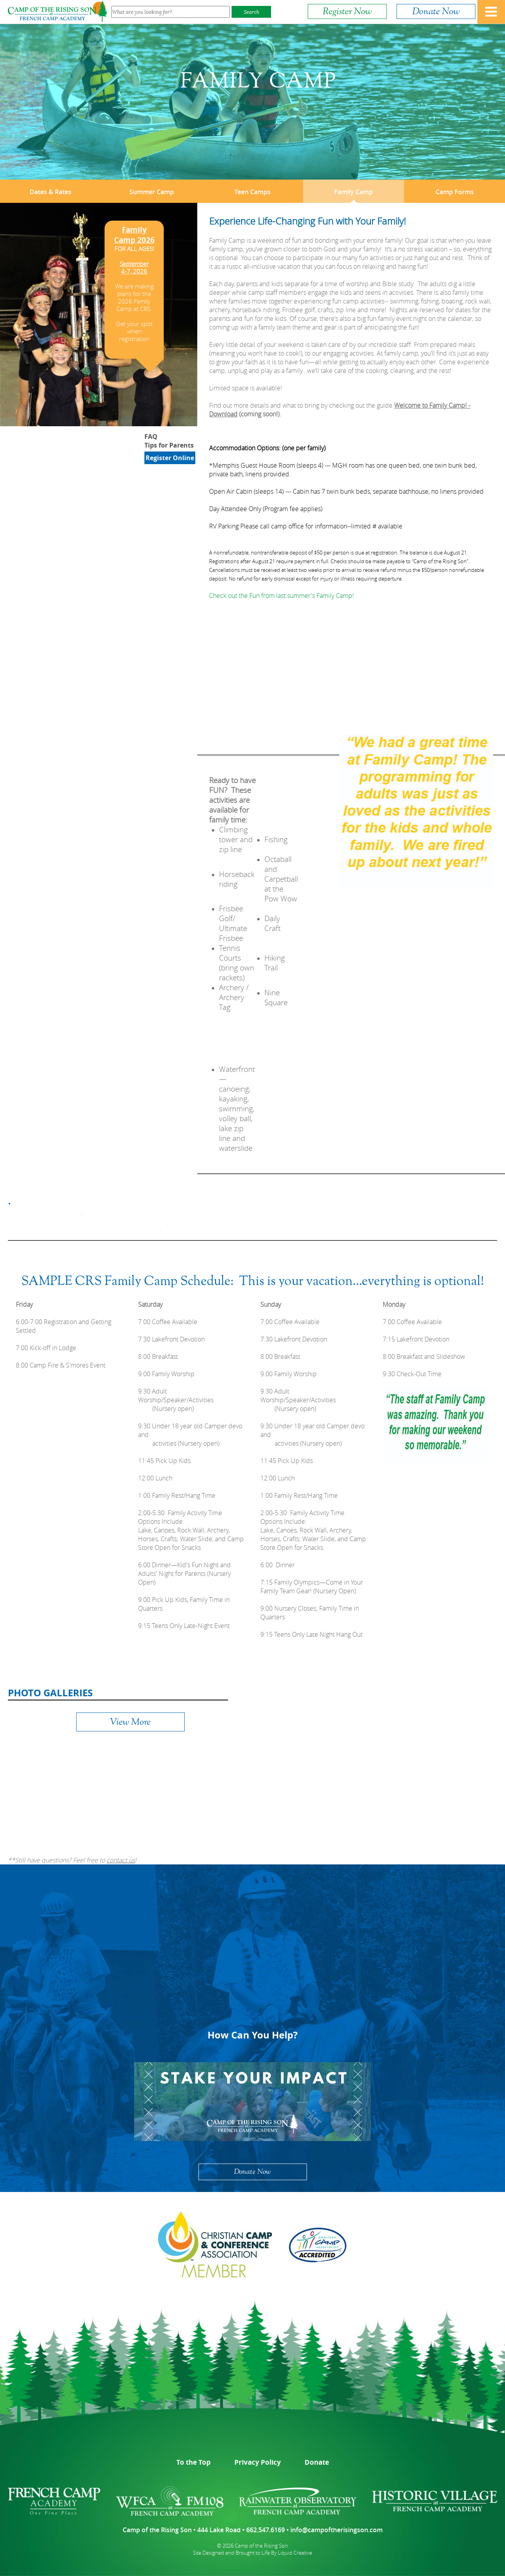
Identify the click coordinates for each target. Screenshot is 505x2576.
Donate (317, 2462)
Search (251, 12)
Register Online (170, 457)
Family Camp (353, 191)
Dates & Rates (50, 191)
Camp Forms (455, 191)
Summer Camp (151, 191)
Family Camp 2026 (134, 235)
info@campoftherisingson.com (336, 2529)
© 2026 (225, 2545)
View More (130, 1722)
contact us (121, 1860)
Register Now (347, 11)
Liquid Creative (295, 2552)
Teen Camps (252, 191)
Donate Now (436, 11)
